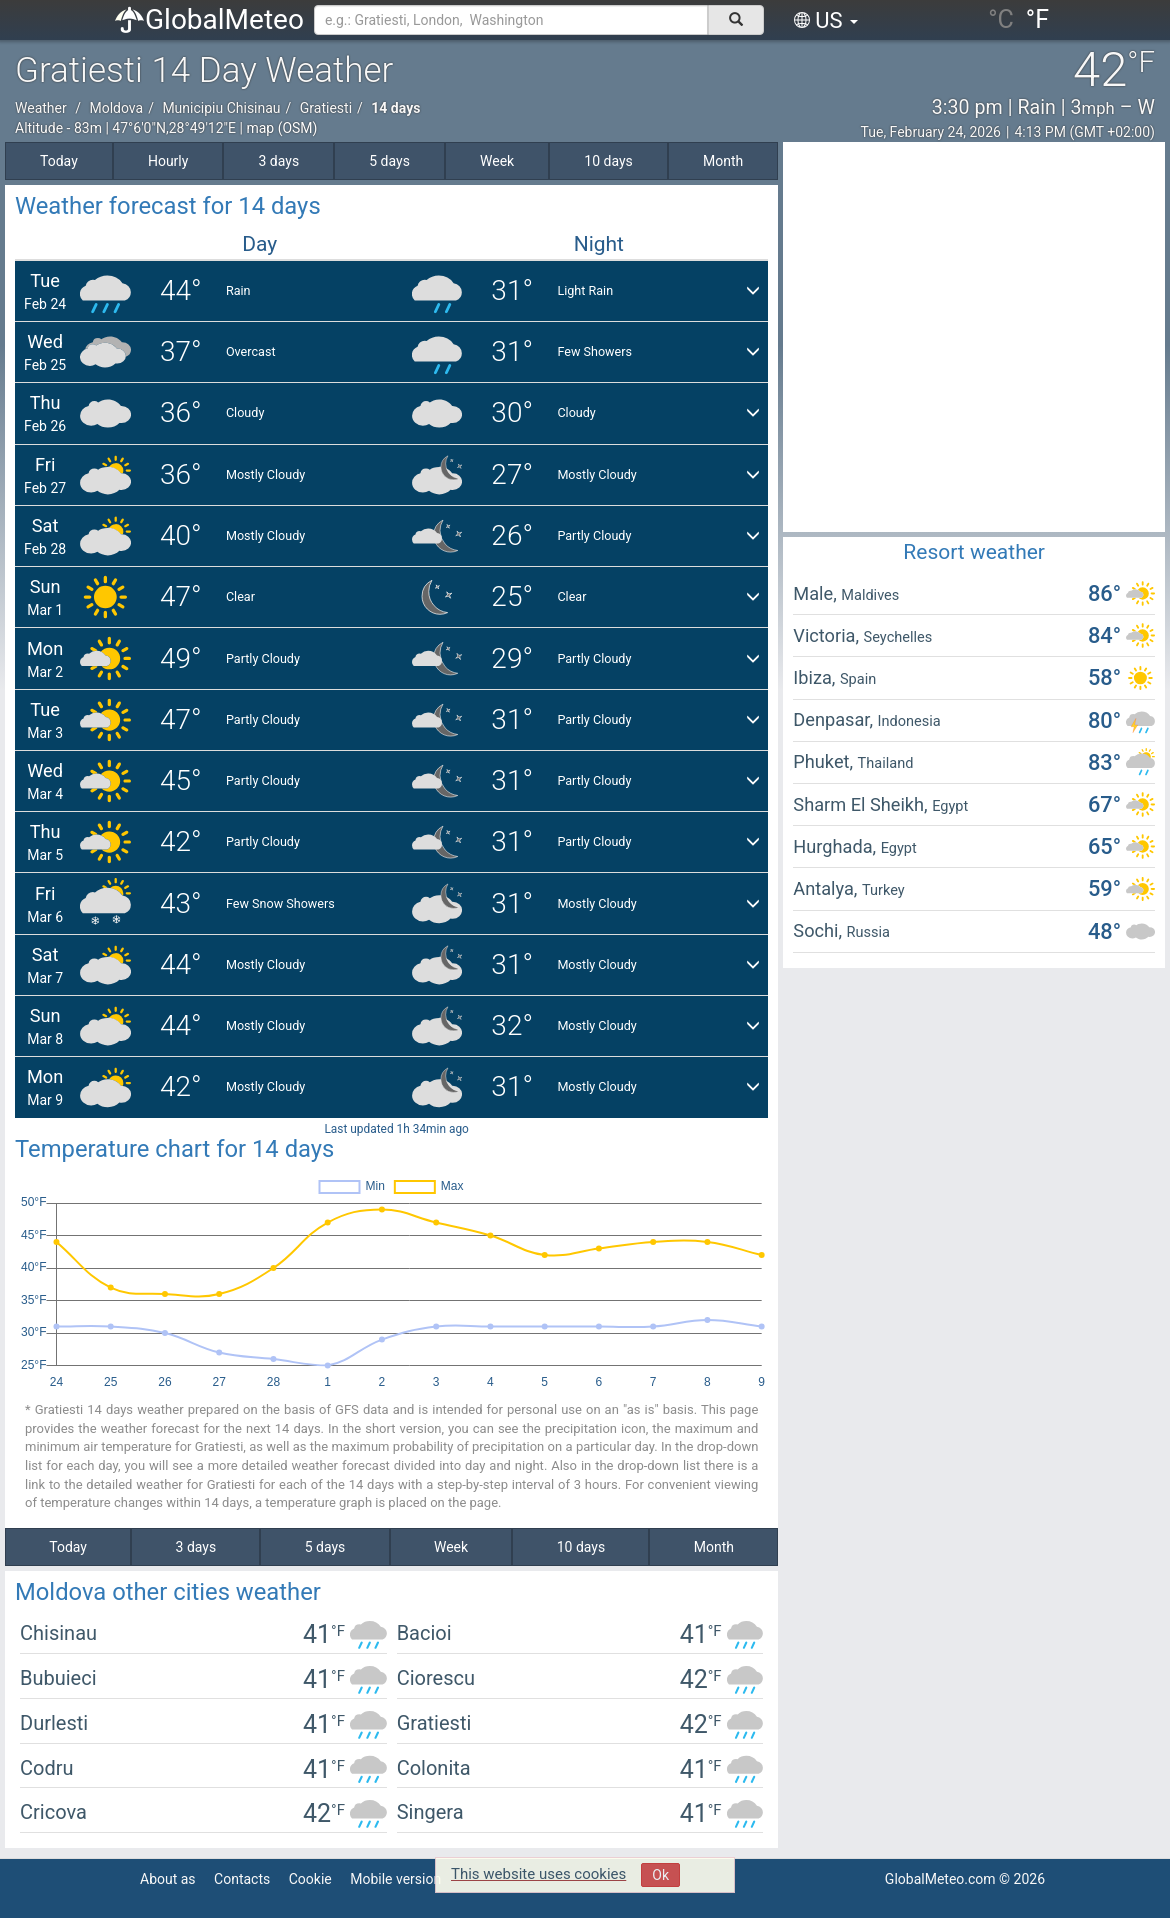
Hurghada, (836, 846)
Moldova (116, 108)
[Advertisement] (187, 339)
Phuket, (825, 761)
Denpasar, (835, 719)
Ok (660, 1875)
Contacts (242, 1879)
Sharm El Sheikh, (862, 804)
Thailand (886, 763)
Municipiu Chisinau (221, 108)
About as (168, 1879)
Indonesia (909, 721)
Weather (41, 108)
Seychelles (898, 637)
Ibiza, (816, 677)
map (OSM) (281, 128)
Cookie (310, 1879)
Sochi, (819, 930)
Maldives (870, 595)
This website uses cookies (538, 1874)
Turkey (883, 890)
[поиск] (736, 20)
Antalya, (827, 888)
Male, (817, 593)
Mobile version (395, 1879)
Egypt (950, 806)
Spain (858, 679)
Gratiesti (326, 108)
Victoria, (828, 635)
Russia (868, 932)
